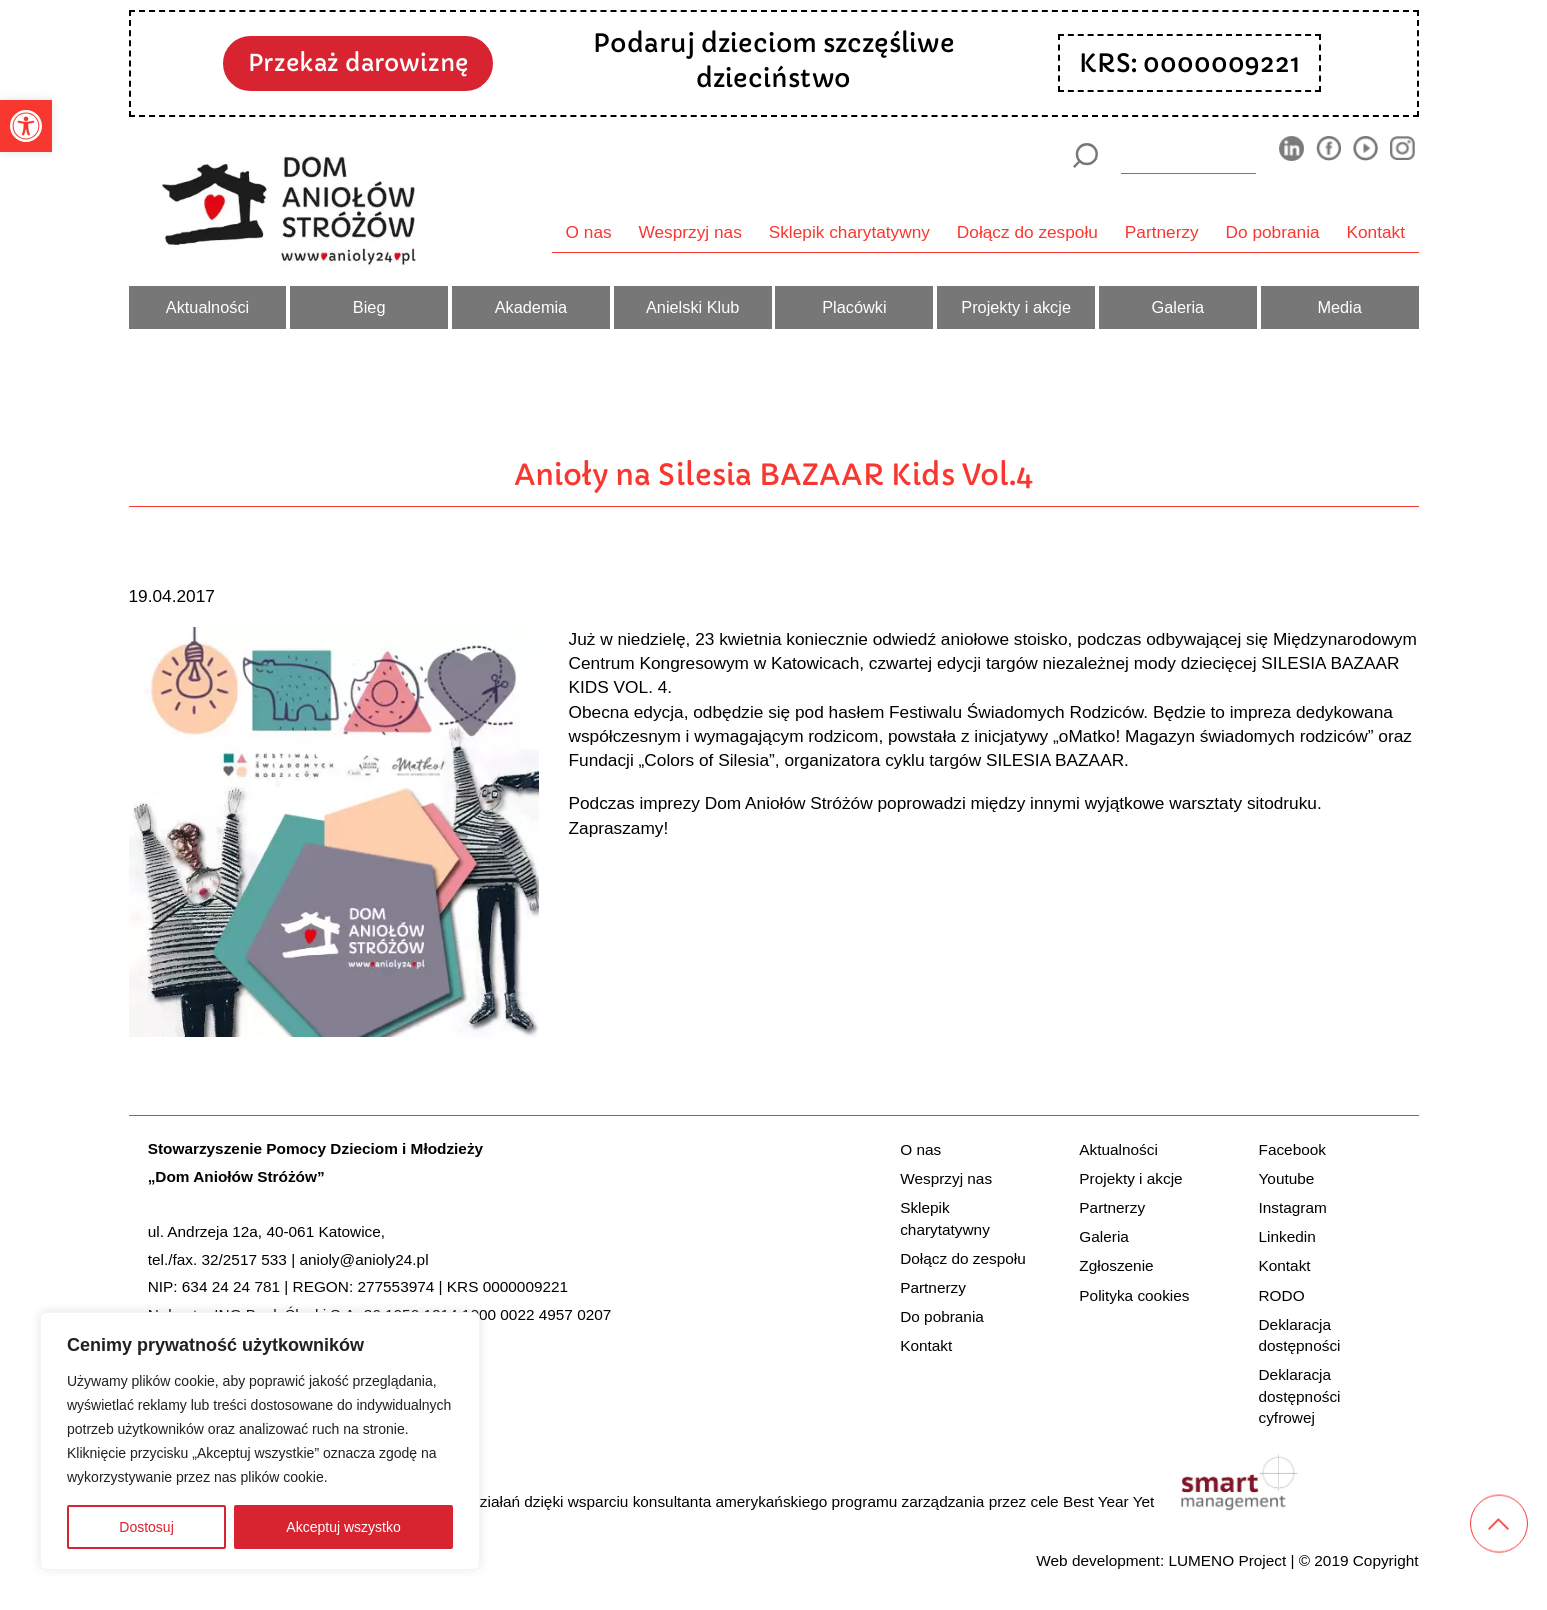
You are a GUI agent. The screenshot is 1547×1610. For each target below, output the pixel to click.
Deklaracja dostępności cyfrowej (1300, 1396)
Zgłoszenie (1116, 1265)
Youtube (1287, 1178)
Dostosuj (146, 1527)
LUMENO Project (1227, 1560)
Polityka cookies (1134, 1295)
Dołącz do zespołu (1027, 232)
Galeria (1178, 307)
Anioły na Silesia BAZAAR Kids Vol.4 (773, 474)
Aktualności (207, 307)
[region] (260, 1441)
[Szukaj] (1085, 155)
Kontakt (1376, 232)
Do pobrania (1273, 232)
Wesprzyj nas (690, 232)
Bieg (369, 307)
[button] (26, 126)
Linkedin (1287, 1236)
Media (1339, 307)
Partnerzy (1162, 232)
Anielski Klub (692, 307)
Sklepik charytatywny (849, 232)
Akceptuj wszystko (343, 1527)
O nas (589, 232)
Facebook (1292, 1149)
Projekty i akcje (1016, 307)
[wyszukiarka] (1188, 155)
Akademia (531, 307)
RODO (1282, 1295)
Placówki (854, 307)
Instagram (1293, 1207)
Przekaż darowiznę (358, 62)
